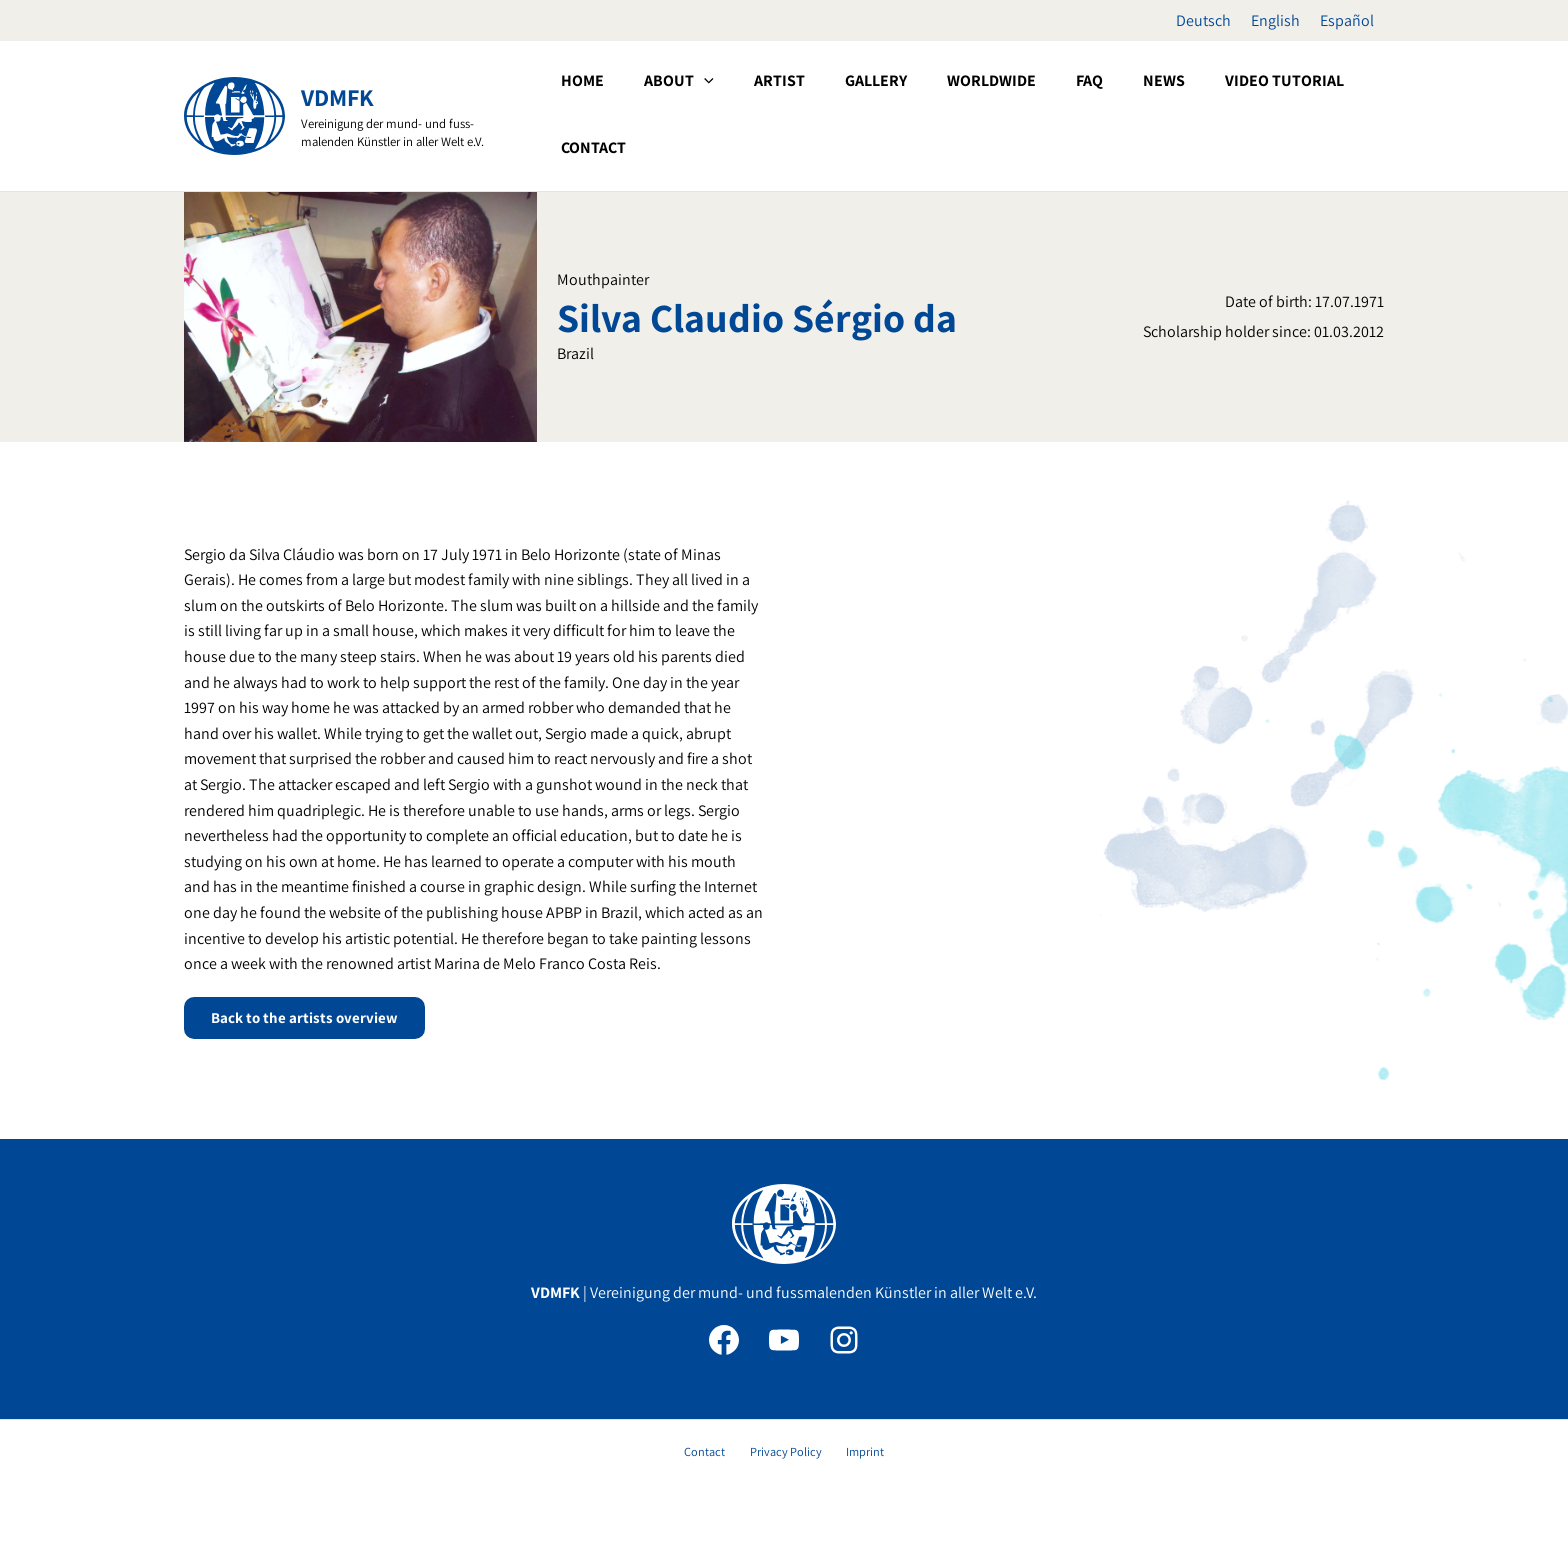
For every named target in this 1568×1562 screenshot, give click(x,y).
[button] (800, 114)
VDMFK (337, 97)
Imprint (853, 1454)
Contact (715, 1454)
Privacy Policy (785, 1454)
